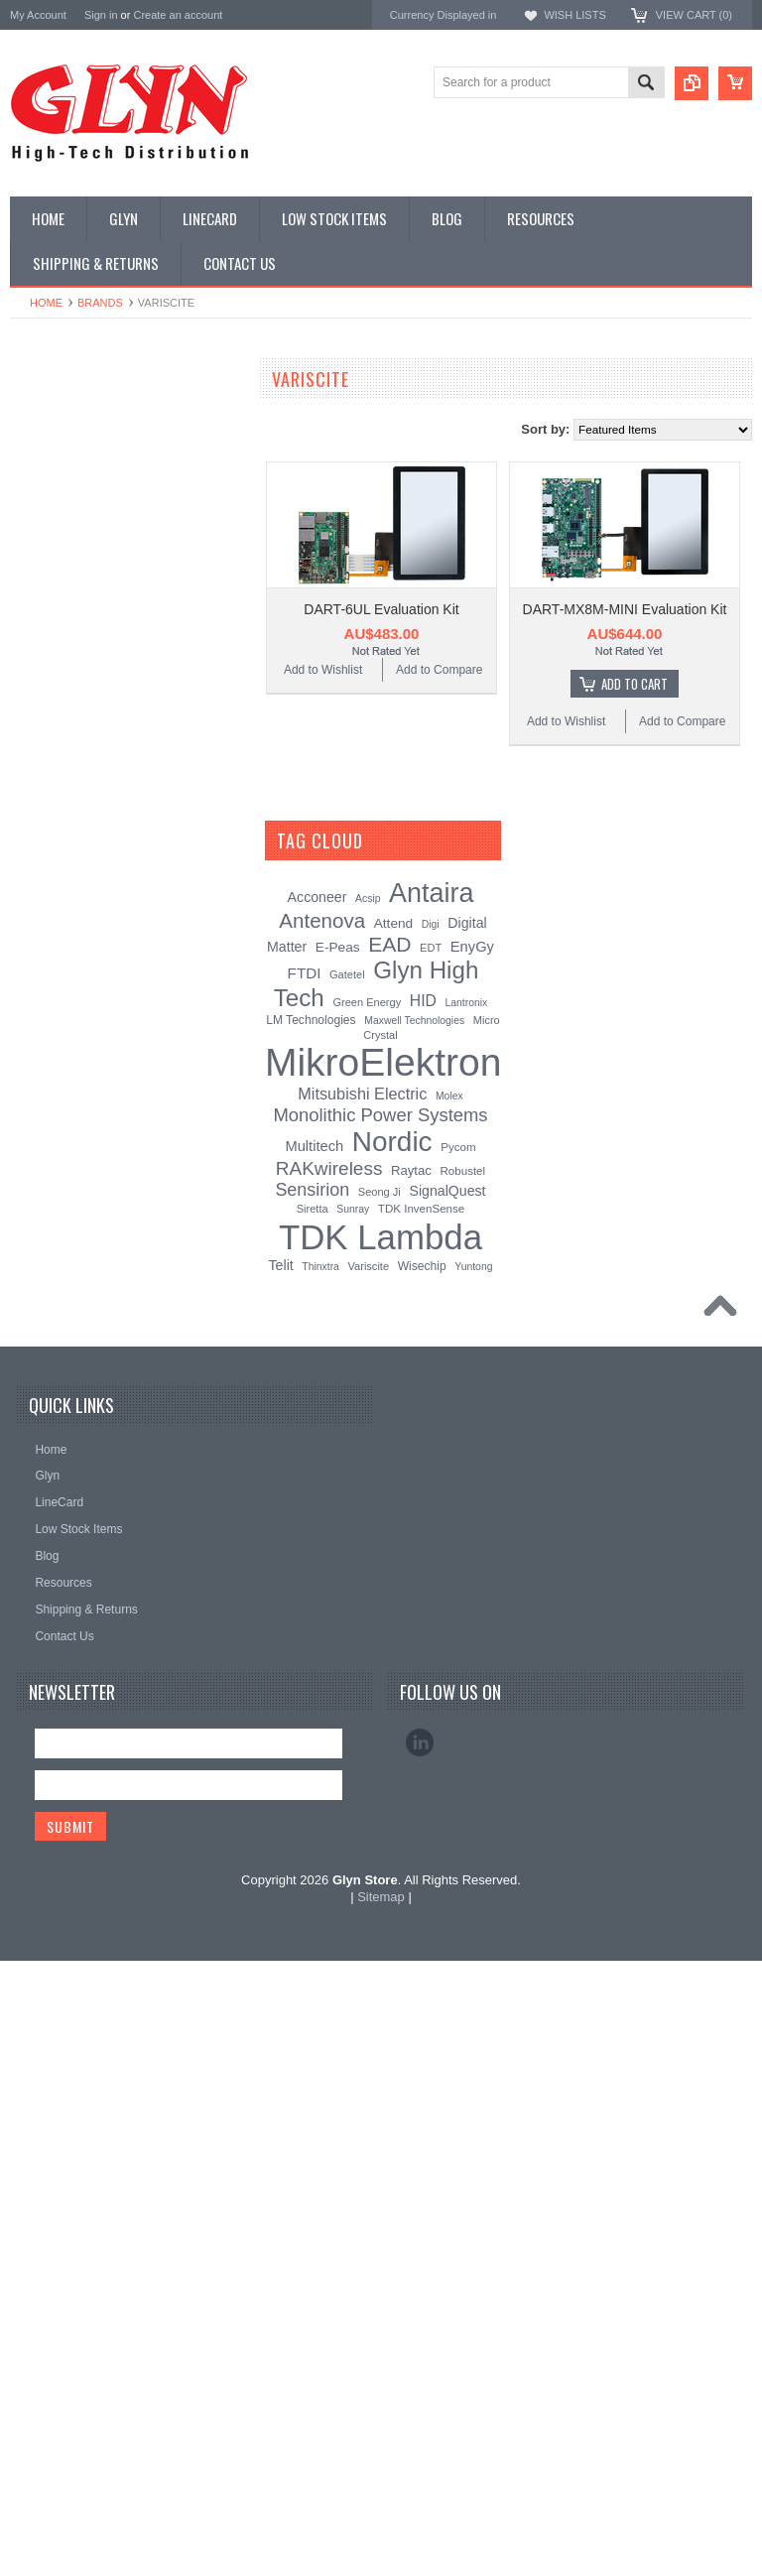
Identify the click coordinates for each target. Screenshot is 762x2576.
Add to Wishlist (323, 670)
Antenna (43, 417)
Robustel (462, 1786)
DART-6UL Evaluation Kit (381, 609)
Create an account (177, 15)
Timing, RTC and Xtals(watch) (100, 450)
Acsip (367, 1513)
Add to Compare (439, 670)
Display (40, 484)
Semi (34, 821)
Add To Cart (634, 684)
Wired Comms (58, 988)
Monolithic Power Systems (85, 1323)
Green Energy (366, 1617)
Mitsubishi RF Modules (81, 618)
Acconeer (317, 1512)
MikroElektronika (57, 1109)
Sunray (352, 1824)
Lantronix (466, 1617)
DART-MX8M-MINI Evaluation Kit (625, 609)
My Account (38, 15)
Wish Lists (574, 15)
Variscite (369, 1880)
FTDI (304, 1588)
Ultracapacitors (60, 955)
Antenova (37, 1269)
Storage (42, 887)
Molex (449, 1711)
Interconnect (53, 719)
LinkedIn (420, 2357)
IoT (29, 753)
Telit (281, 1879)
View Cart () (694, 15)
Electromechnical (66, 652)
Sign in (101, 15)
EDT (431, 1563)
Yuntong (473, 1880)
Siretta (312, 1824)
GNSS (38, 686)
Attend (393, 1538)
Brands (100, 303)
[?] (389, 1456)
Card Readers (58, 552)
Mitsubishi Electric (362, 1709)
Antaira (30, 1190)
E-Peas (338, 1562)
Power (38, 518)
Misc (33, 787)
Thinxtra (320, 1880)
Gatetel (347, 1590)
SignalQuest (447, 1806)
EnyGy (472, 1562)
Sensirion (37, 1350)
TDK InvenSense (421, 1824)
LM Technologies (310, 1635)
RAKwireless (46, 1296)
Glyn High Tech (53, 1216)
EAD (23, 1242)
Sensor (40, 854)
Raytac (411, 1785)
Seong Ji (379, 1807)
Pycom (458, 1762)
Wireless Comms (66, 1022)
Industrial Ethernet (69, 584)
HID (423, 1616)
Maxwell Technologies (414, 1635)
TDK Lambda (48, 1136)
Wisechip (422, 1880)
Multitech (314, 1761)
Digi (431, 1539)
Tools (35, 921)
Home (46, 303)
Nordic (29, 1163)
